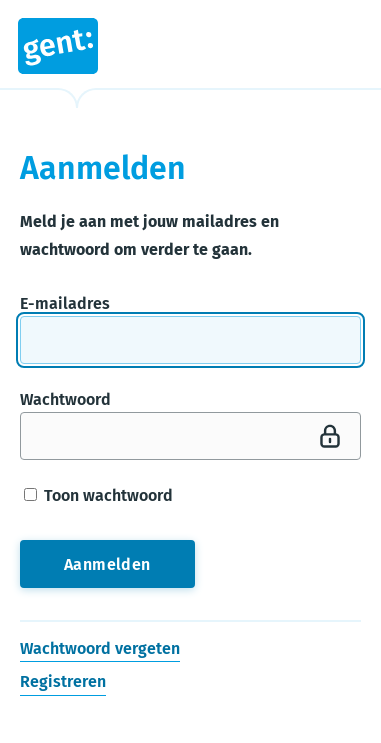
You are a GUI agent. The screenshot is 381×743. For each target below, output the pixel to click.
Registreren (63, 682)
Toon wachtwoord (98, 495)
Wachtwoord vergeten (100, 648)
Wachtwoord (65, 399)
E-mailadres (65, 303)
